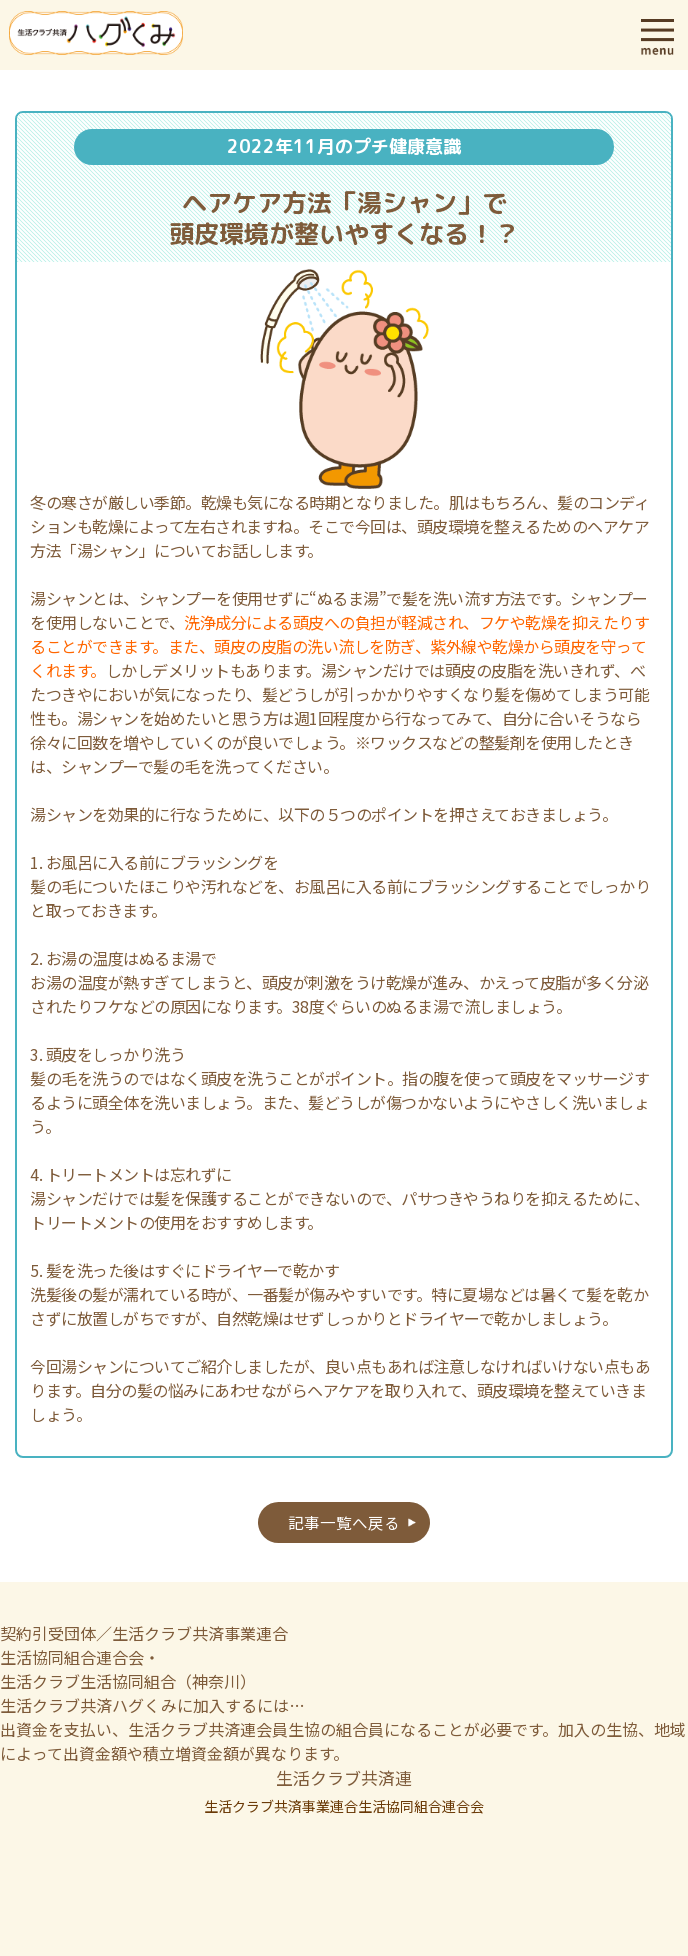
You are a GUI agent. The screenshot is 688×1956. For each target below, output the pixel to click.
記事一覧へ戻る (344, 1522)
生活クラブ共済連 (344, 1777)
